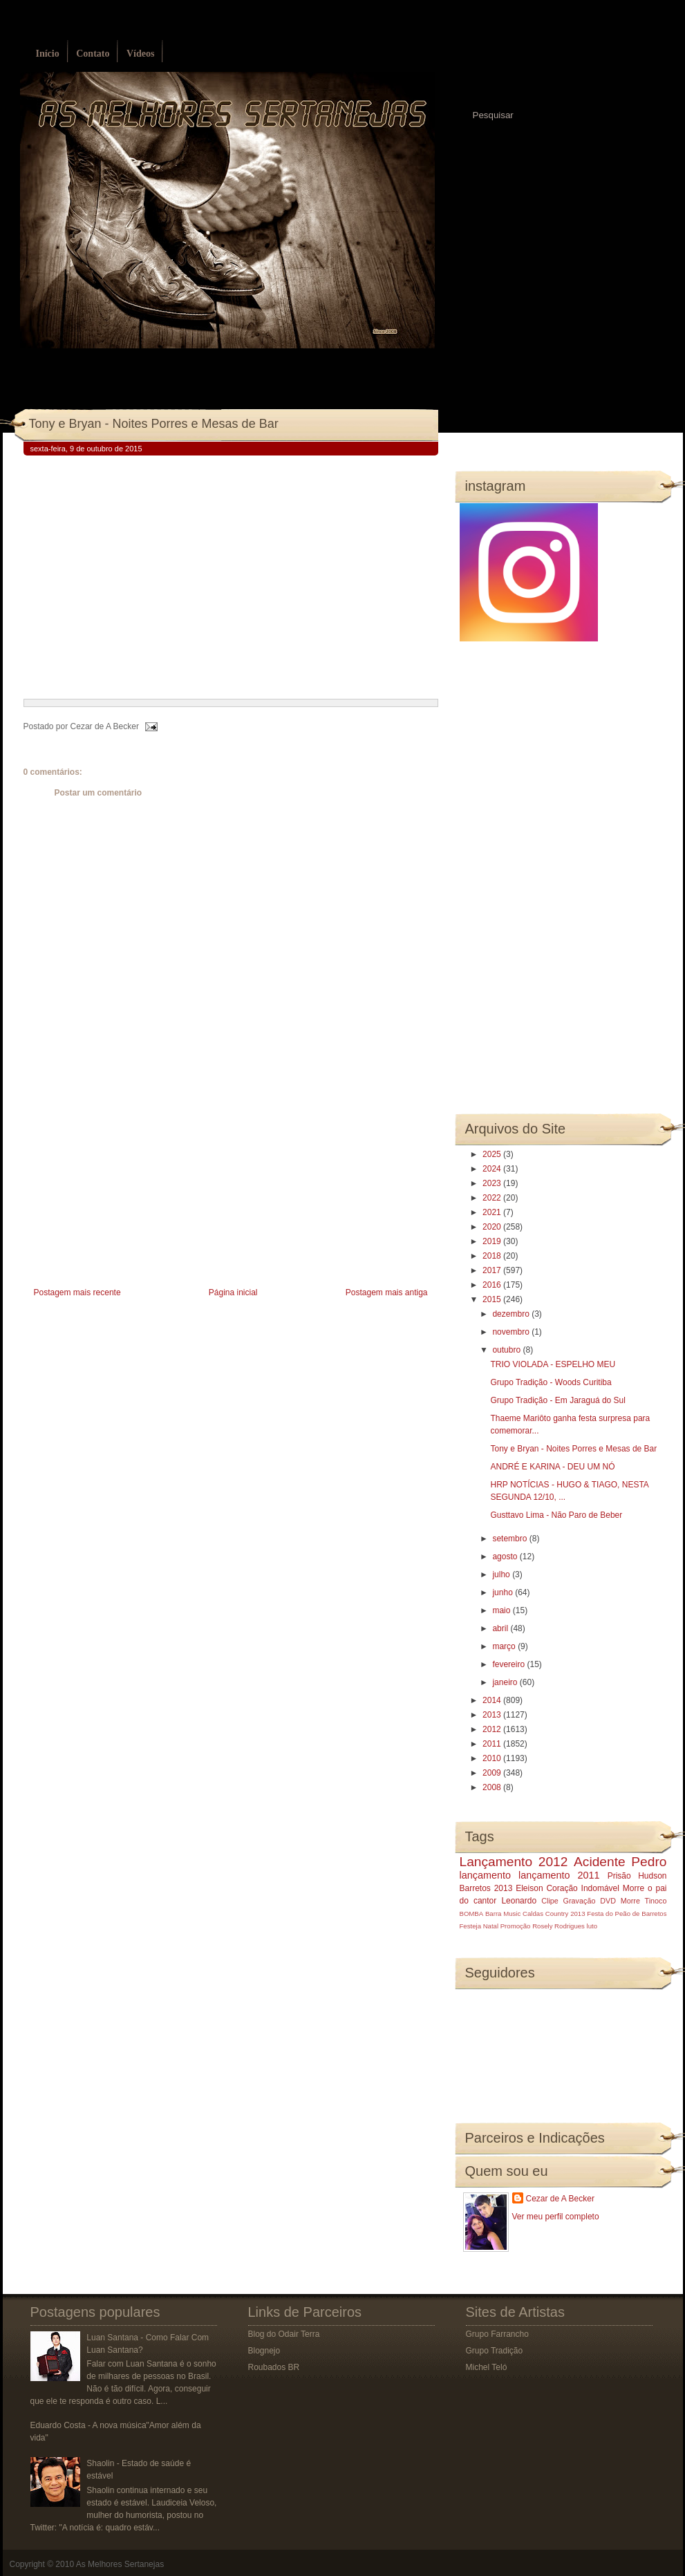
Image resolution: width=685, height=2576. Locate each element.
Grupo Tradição (494, 2351)
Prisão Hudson (637, 1876)
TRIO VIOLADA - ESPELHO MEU (552, 1364)
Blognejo (264, 2351)
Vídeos (140, 53)
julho (502, 1574)
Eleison (529, 1888)
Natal (490, 1926)
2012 (492, 1729)
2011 (492, 1744)
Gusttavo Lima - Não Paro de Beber (556, 1515)
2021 (492, 1212)
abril (501, 1628)
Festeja (470, 1926)
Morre (633, 1888)
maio (502, 1610)
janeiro (505, 1682)
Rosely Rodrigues (558, 1926)
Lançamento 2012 (514, 1861)
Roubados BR (274, 2367)
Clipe (550, 1901)
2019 (492, 1241)
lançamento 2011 (559, 1875)
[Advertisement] (127, 1187)
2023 (492, 1183)
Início (47, 53)
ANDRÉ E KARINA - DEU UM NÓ (552, 1467)
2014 (492, 1700)
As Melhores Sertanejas (120, 2564)
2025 (492, 1154)
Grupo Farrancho (497, 2334)
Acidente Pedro (620, 1861)
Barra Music (502, 1913)
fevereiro (509, 1664)
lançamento (485, 1875)
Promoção (515, 1926)
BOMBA (472, 1913)
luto (592, 1926)
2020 (492, 1227)
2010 (492, 1758)
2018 (492, 1256)
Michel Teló (486, 2367)
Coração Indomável (582, 1888)
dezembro (512, 1314)
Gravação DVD (589, 1901)
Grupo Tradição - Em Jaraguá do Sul (557, 1400)
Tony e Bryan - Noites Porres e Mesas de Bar (154, 424)
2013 (492, 1715)
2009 (492, 1773)
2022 (492, 1198)
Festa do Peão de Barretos (626, 1913)
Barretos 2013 (486, 1888)
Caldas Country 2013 (554, 1913)
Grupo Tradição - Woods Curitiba (550, 1382)
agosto (505, 1556)
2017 (492, 1270)
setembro (510, 1538)
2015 (492, 1299)
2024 (492, 1169)
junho (503, 1592)
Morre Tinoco (644, 1901)
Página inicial (233, 1292)
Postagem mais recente (77, 1292)
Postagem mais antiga (387, 1292)
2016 (492, 1285)
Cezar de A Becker (560, 2198)
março (505, 1646)
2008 (492, 1787)
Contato (92, 53)
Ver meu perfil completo (555, 2216)
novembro (512, 1332)
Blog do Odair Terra (284, 2334)
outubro (507, 1350)
